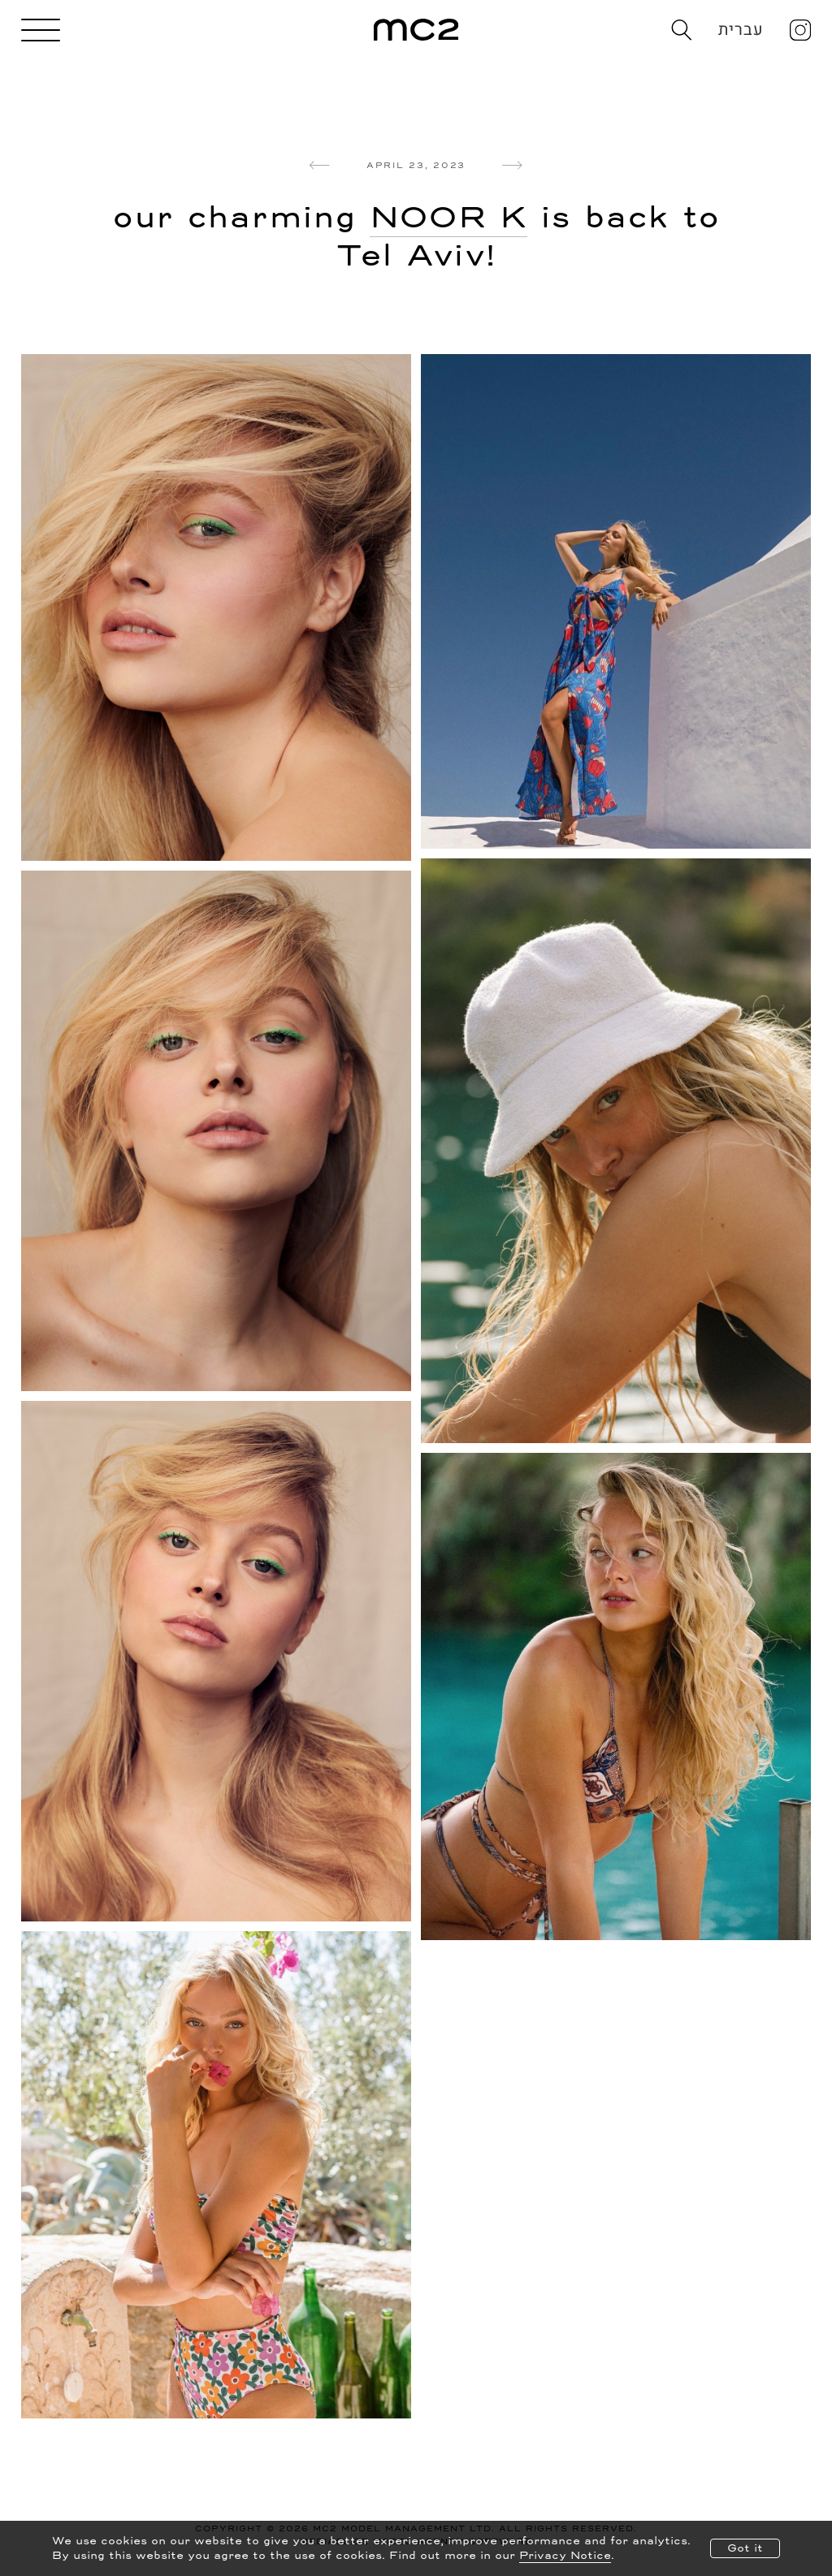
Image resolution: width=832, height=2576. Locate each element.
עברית (741, 29)
